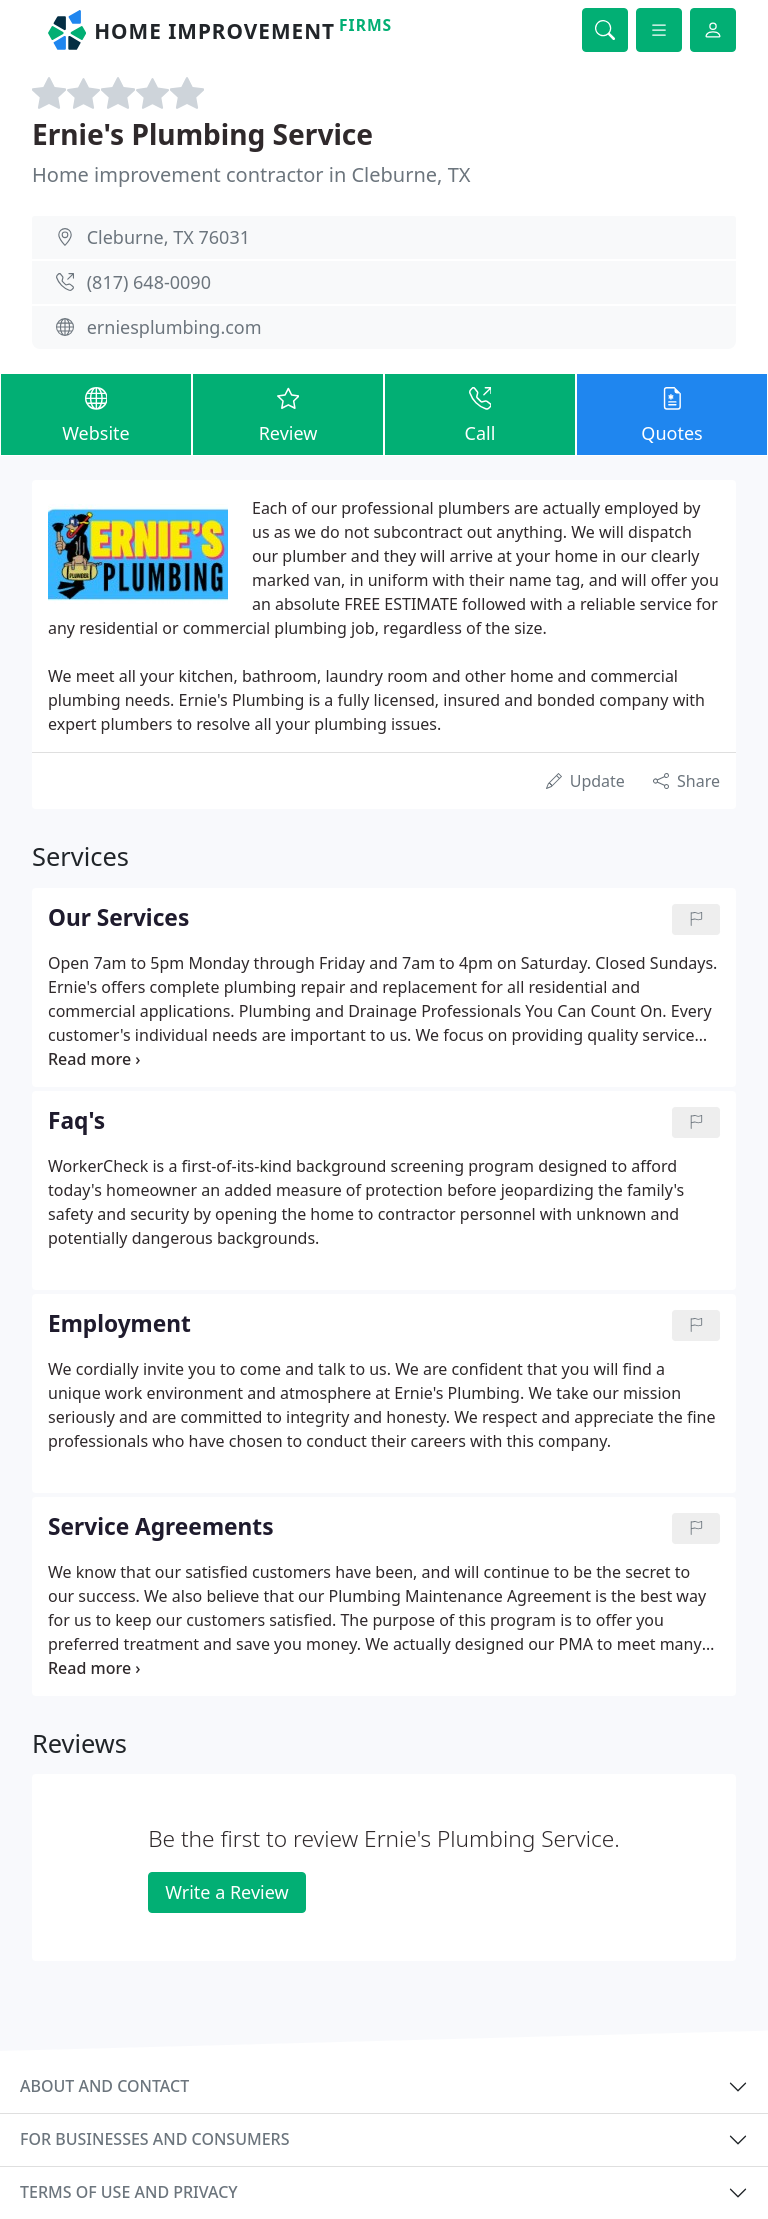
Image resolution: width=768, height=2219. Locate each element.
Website (96, 413)
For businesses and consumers (154, 2139)
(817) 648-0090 (149, 282)
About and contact (104, 2086)
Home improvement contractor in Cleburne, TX (251, 174)
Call (480, 413)
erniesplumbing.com (174, 327)
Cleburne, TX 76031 (168, 237)
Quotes (672, 413)
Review (288, 413)
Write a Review (226, 1892)
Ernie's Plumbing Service (202, 134)
